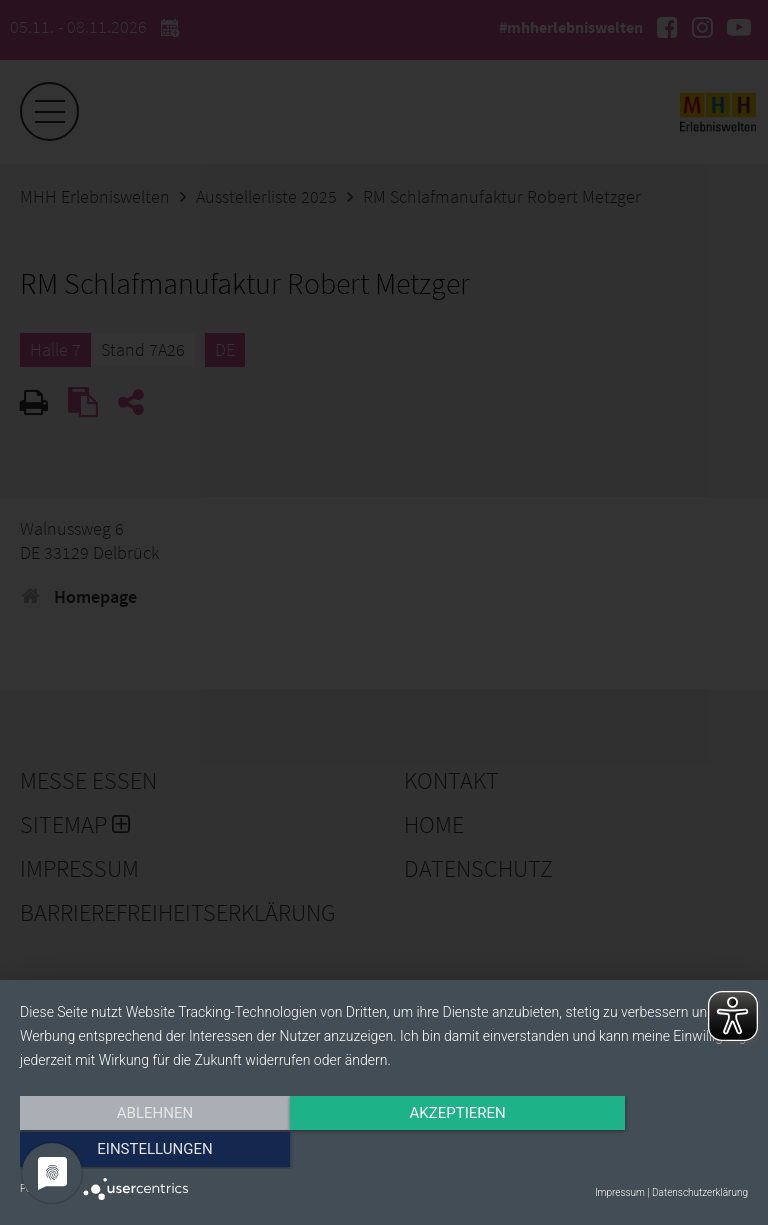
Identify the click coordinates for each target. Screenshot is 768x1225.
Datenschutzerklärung (700, 1192)
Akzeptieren (384, 1152)
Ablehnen (129, 1152)
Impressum (620, 1192)
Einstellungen (638, 1152)
